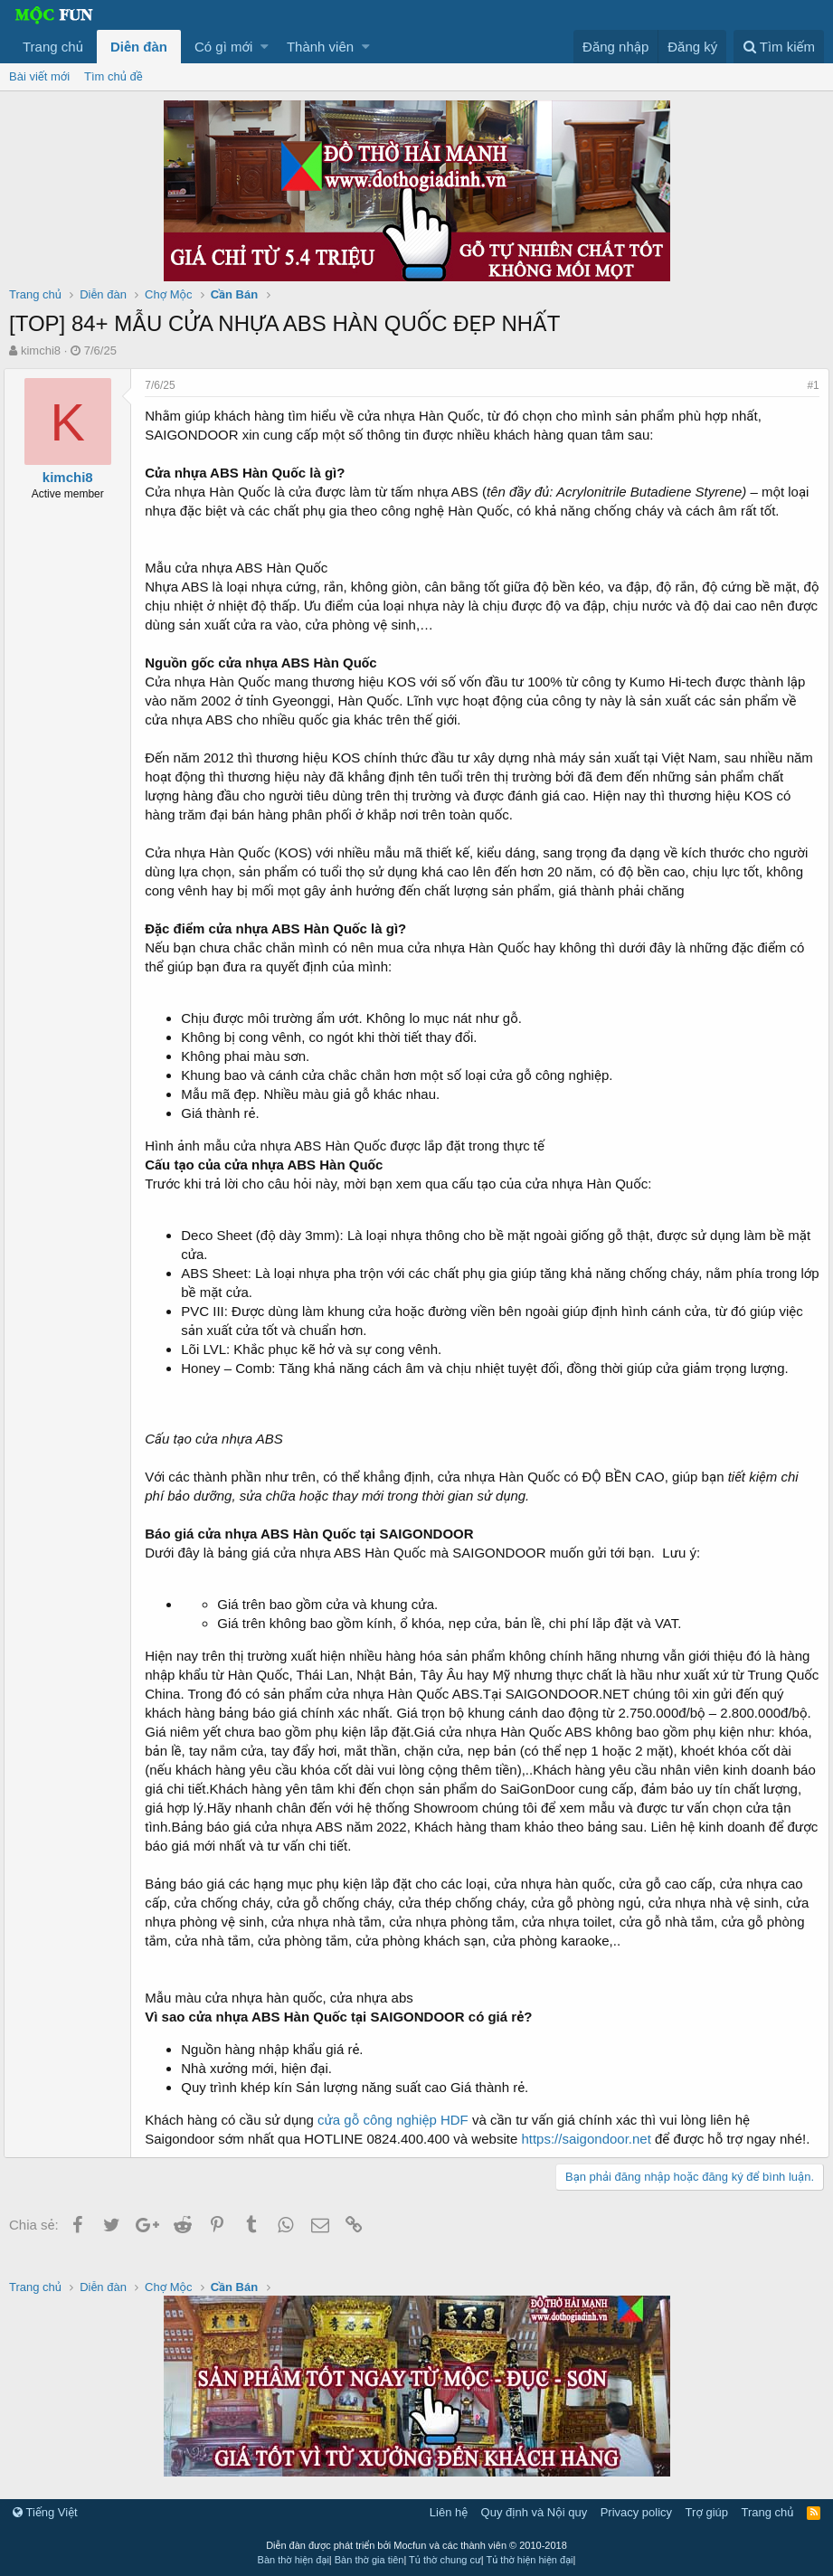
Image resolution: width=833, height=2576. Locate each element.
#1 (808, 385)
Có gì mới (223, 46)
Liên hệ (449, 2512)
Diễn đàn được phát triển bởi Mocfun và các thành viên (416, 2545)
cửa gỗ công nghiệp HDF (398, 2119)
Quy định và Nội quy (534, 2512)
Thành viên (320, 46)
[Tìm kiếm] (779, 46)
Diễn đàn (138, 46)
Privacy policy (636, 2512)
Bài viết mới (39, 76)
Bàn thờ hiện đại (293, 2559)
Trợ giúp (707, 2512)
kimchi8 (41, 350)
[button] (264, 46)
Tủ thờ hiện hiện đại (530, 2559)
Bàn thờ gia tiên (369, 2559)
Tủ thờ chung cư (445, 2559)
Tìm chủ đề (113, 76)
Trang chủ (53, 46)
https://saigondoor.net (591, 2138)
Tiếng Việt (45, 2512)
